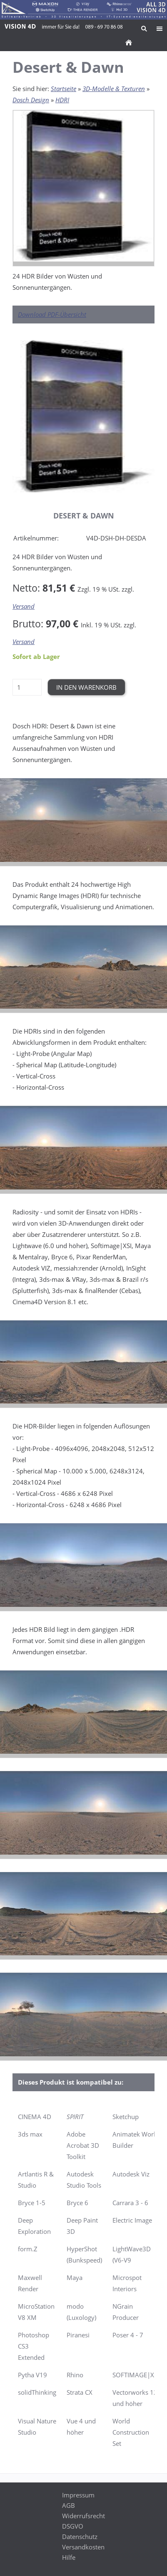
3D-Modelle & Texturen (113, 88)
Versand (23, 606)
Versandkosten (83, 2547)
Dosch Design (30, 100)
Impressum (78, 2495)
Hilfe (68, 2557)
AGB (68, 2505)
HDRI (62, 100)
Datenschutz (79, 2536)
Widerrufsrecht (83, 2516)
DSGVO (72, 2526)
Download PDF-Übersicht (52, 314)
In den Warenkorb (86, 687)
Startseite (63, 88)
